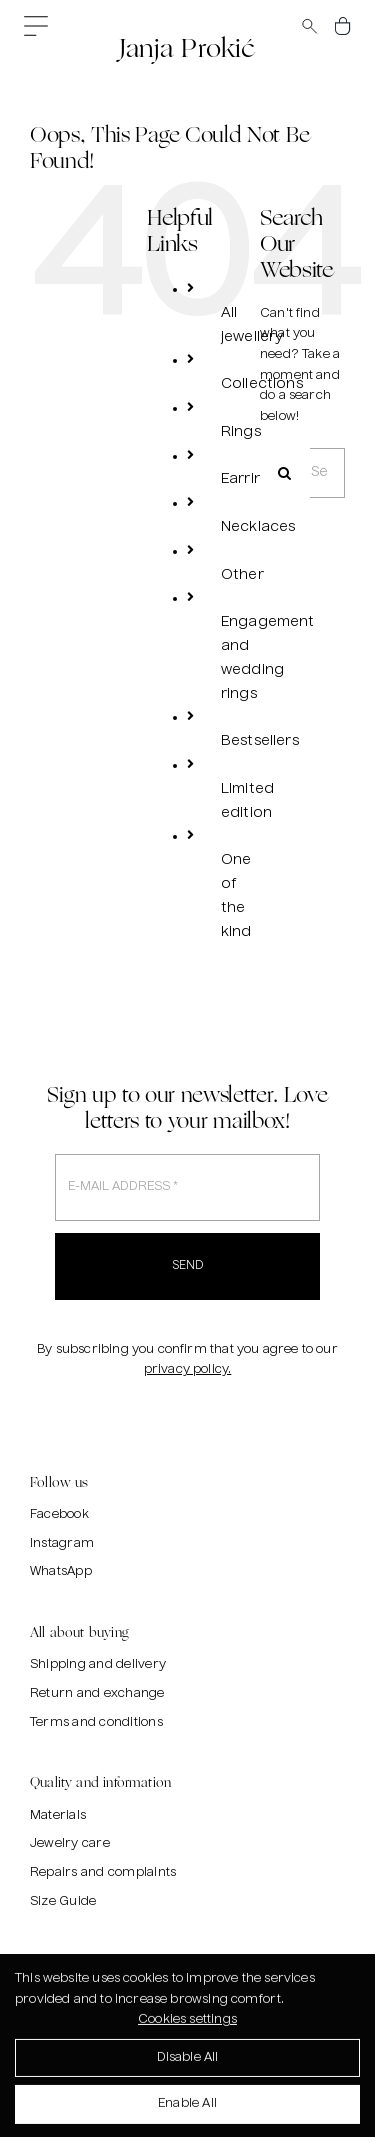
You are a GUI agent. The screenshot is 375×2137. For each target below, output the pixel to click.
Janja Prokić (187, 47)
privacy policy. (188, 1370)
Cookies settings (187, 2024)
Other (242, 575)
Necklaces (258, 527)
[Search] (285, 473)
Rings (241, 432)
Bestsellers (260, 741)
